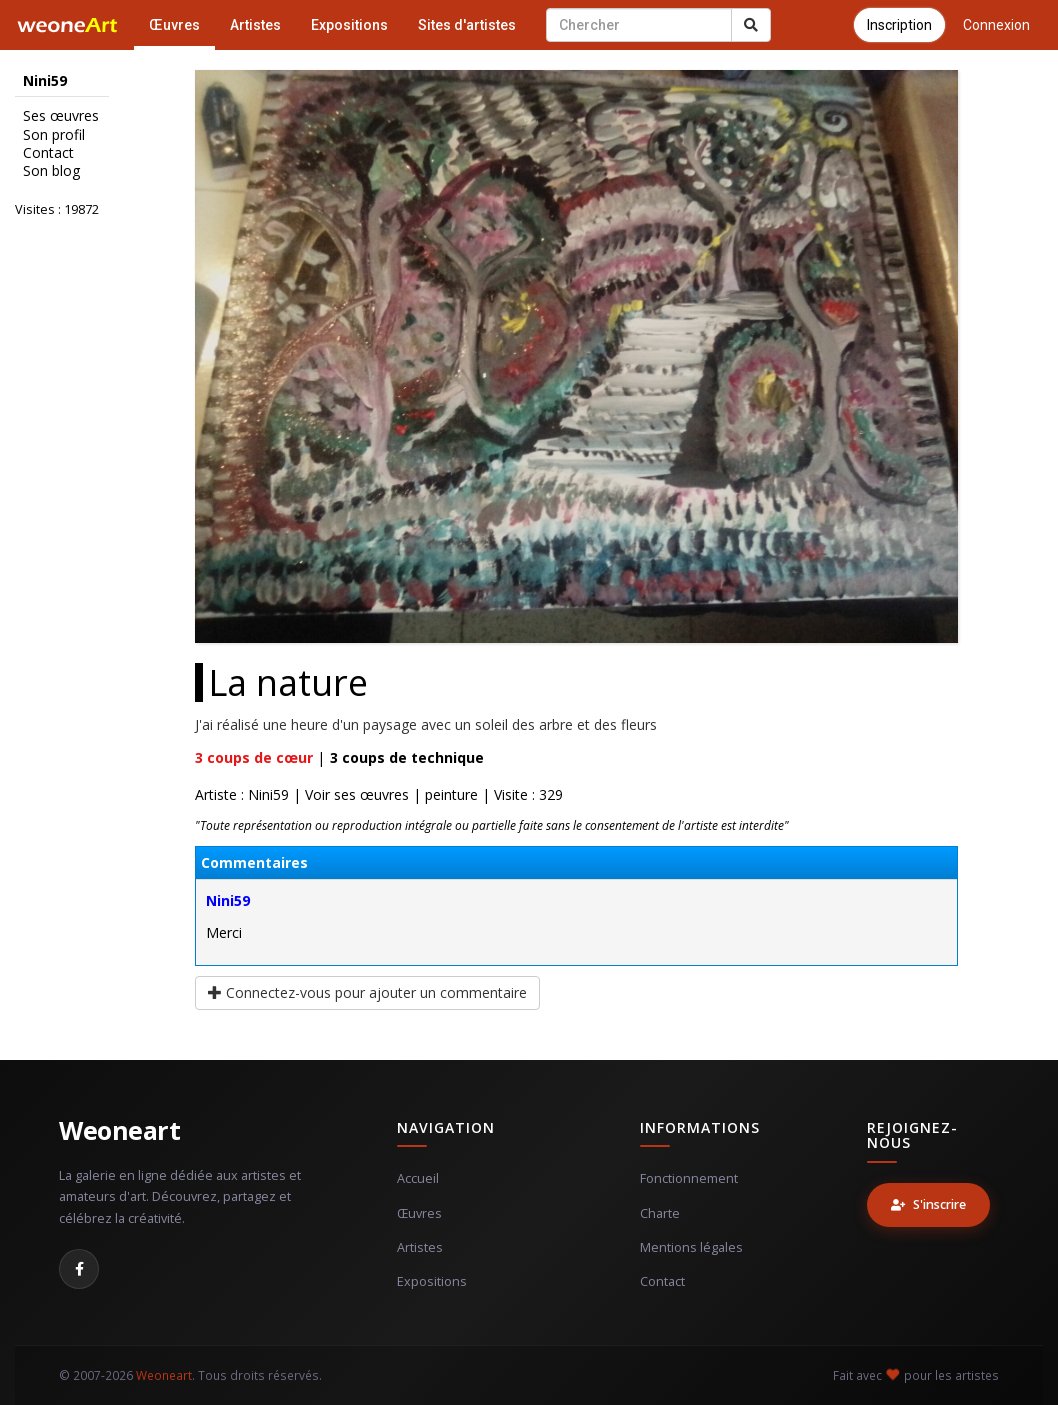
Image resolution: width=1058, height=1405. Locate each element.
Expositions (349, 25)
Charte (660, 1213)
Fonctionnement (689, 1178)
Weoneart (119, 1130)
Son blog (51, 171)
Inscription (899, 25)
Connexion (996, 25)
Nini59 (228, 900)
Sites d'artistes (467, 25)
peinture (451, 794)
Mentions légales (691, 1247)
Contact (48, 153)
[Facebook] (79, 1269)
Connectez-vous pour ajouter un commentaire (367, 992)
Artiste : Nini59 (242, 794)
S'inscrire (928, 1204)
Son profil (54, 135)
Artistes (255, 25)
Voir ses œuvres (357, 794)
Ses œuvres (61, 116)
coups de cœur (254, 757)
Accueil (418, 1178)
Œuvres (174, 25)
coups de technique (407, 757)
